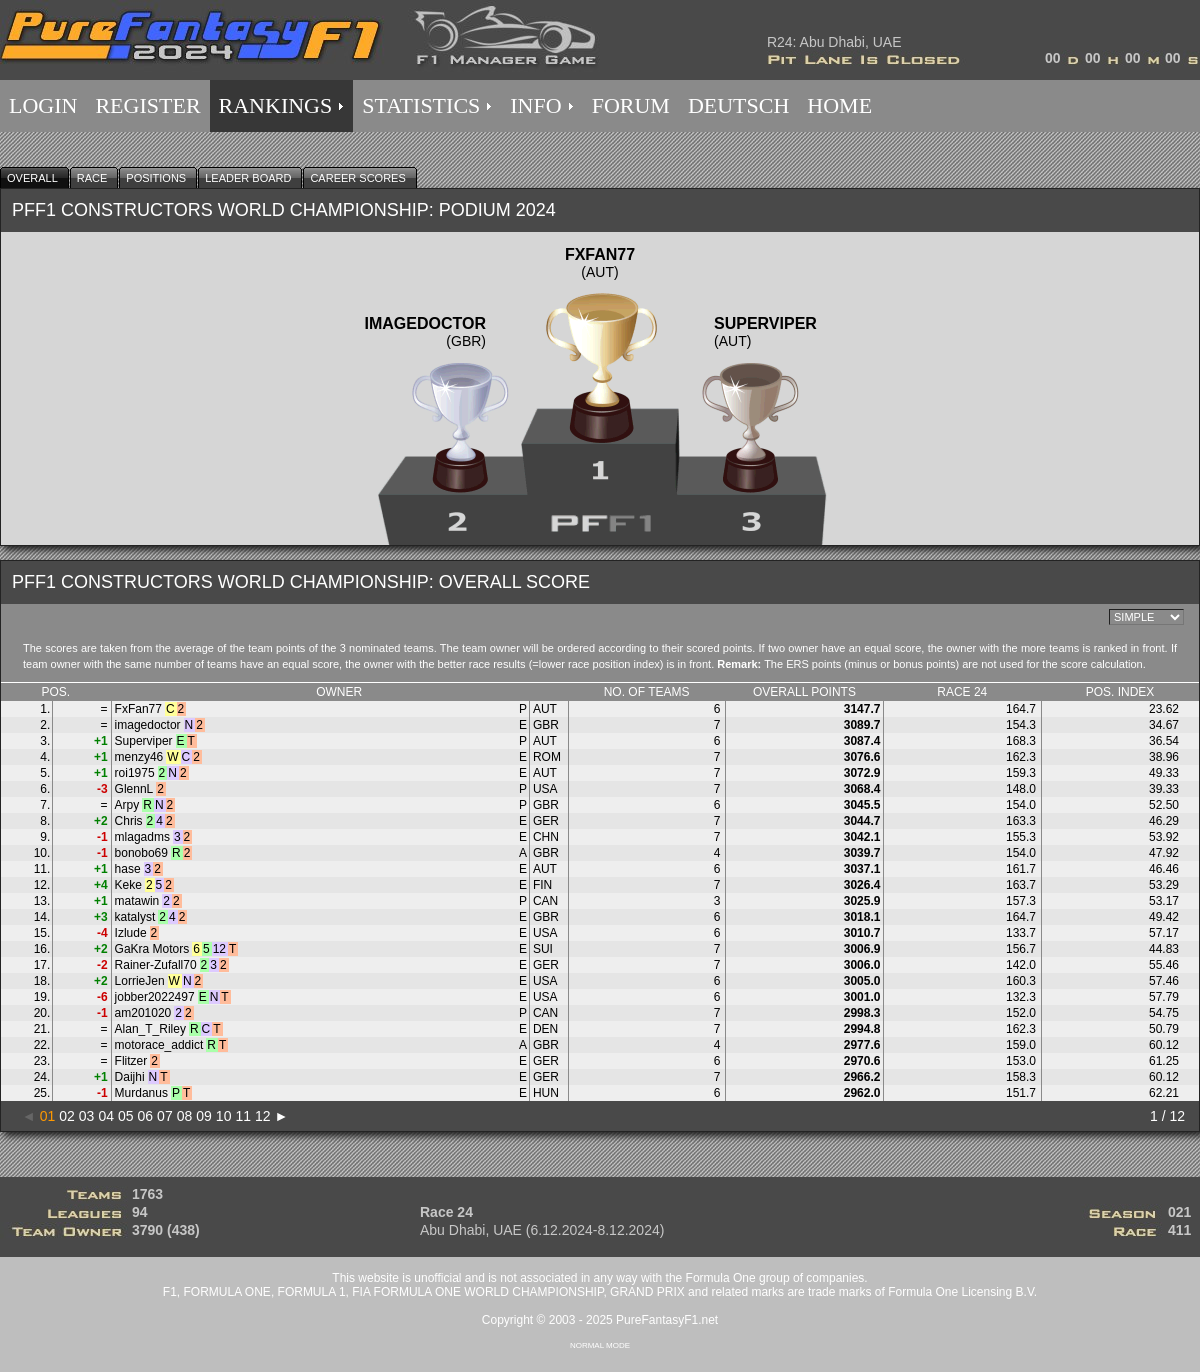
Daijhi (130, 1077)
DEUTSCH (738, 105)
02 (67, 1116)
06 (146, 1116)
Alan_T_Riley (150, 1029)
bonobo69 (141, 853)
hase (128, 869)
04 (106, 1116)
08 (185, 1116)
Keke (128, 885)
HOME (839, 105)
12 (263, 1116)
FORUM (631, 105)
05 (126, 1116)
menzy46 (139, 757)
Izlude (131, 933)
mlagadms (142, 837)
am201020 (143, 1013)
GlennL (134, 789)
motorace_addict (159, 1045)
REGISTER (147, 105)
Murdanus (141, 1093)
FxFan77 (138, 709)
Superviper (144, 741)
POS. (55, 692)
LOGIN (43, 105)
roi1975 (135, 773)
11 (243, 1116)
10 (224, 1116)
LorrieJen (140, 981)
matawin (137, 901)
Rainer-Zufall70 (156, 965)
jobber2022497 (155, 997)
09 (204, 1116)
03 (87, 1116)
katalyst (135, 917)
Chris (129, 821)
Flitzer (131, 1061)
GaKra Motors (152, 949)
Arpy (127, 805)
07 (165, 1116)
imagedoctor (148, 725)
